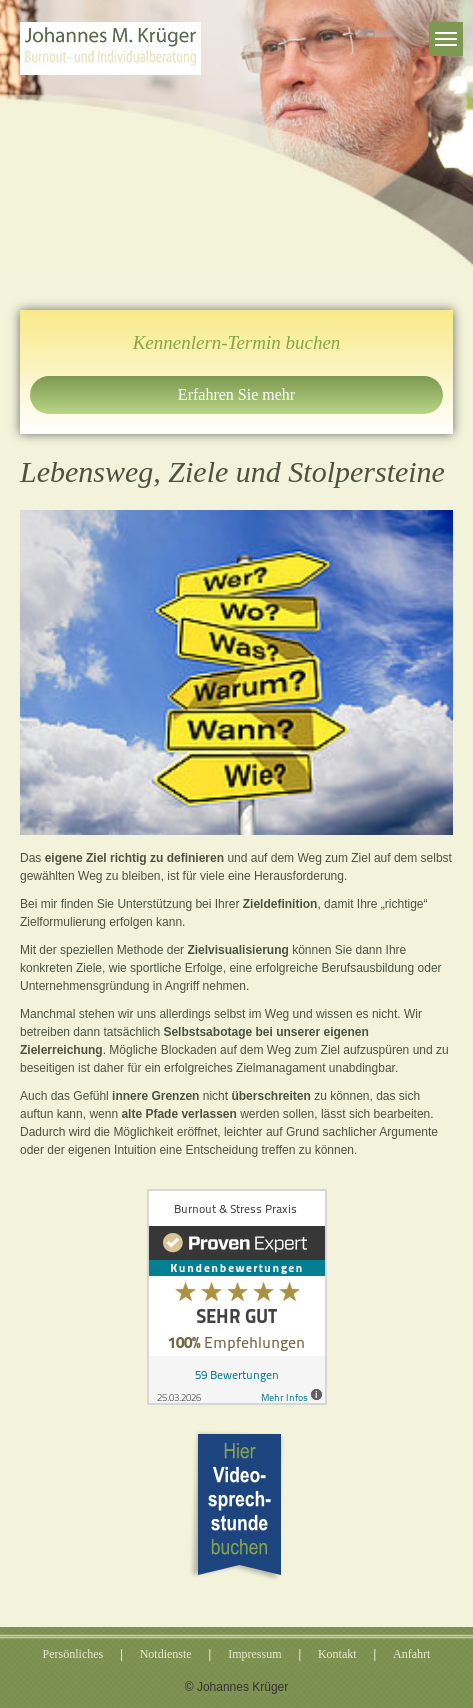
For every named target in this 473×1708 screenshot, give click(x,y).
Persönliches (73, 1654)
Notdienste (166, 1654)
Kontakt (337, 1654)
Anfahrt (411, 1654)
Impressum (254, 1654)
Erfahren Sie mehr (236, 394)
